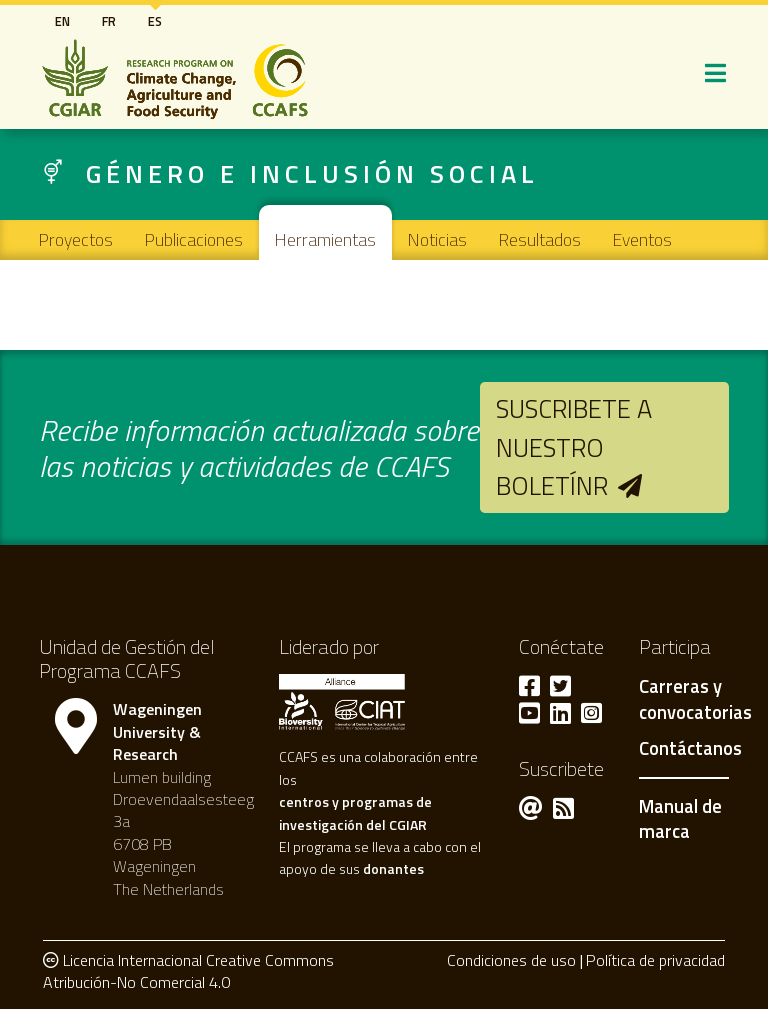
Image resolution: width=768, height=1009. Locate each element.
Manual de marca (680, 819)
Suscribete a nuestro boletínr (574, 447)
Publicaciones (194, 239)
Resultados (540, 239)
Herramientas (325, 239)
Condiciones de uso (511, 960)
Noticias (437, 239)
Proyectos (76, 239)
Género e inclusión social (312, 173)
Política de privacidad (655, 960)
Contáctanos (690, 749)
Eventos (642, 239)
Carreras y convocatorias (695, 700)
